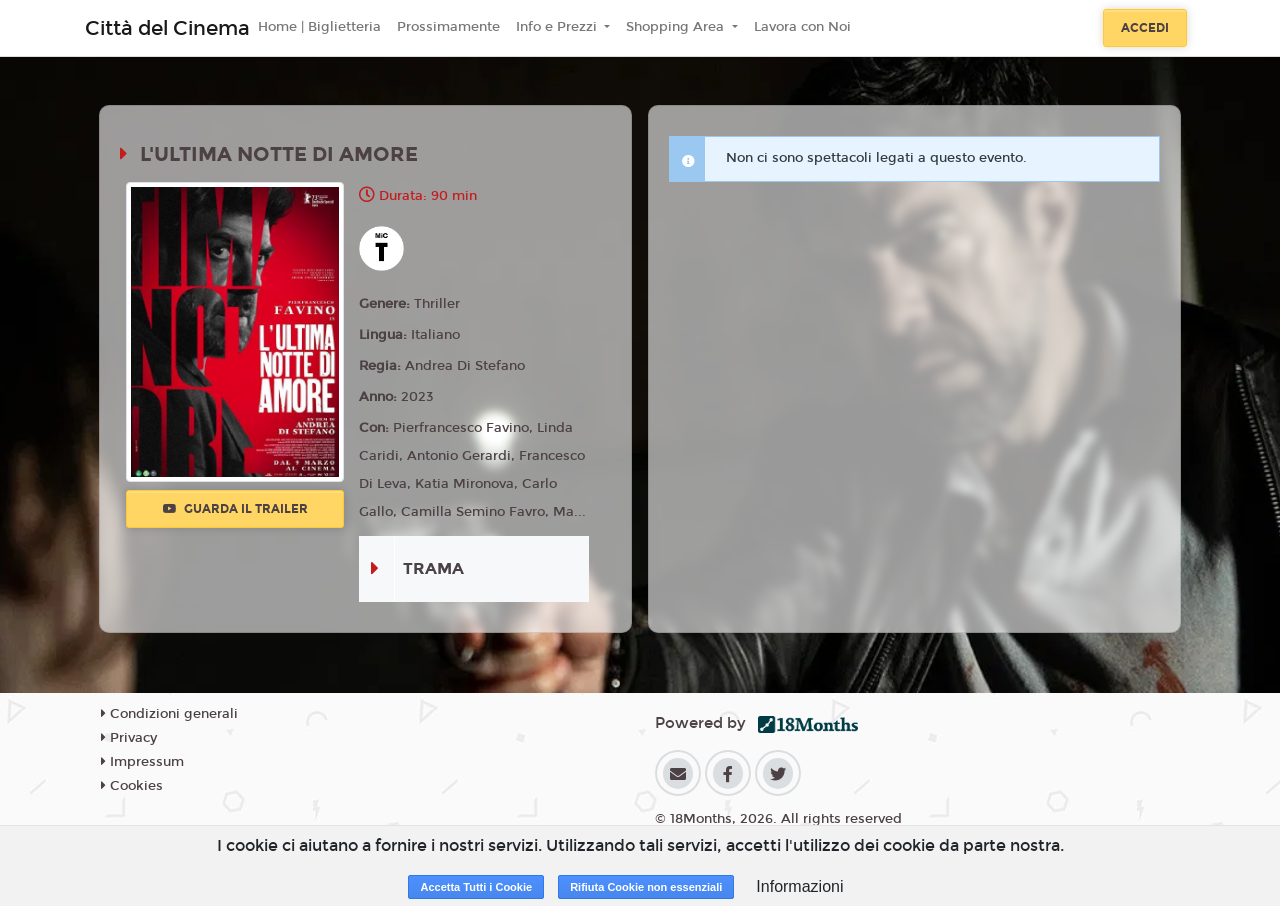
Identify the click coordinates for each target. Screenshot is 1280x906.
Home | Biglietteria (319, 27)
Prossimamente (448, 27)
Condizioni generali (169, 714)
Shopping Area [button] (677, 27)
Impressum (142, 762)
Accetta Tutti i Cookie (476, 887)
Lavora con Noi (802, 27)
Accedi (1145, 28)
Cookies (132, 786)
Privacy (129, 738)
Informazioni (799, 886)
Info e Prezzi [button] (558, 27)
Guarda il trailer (235, 509)
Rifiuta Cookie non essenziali (646, 887)
